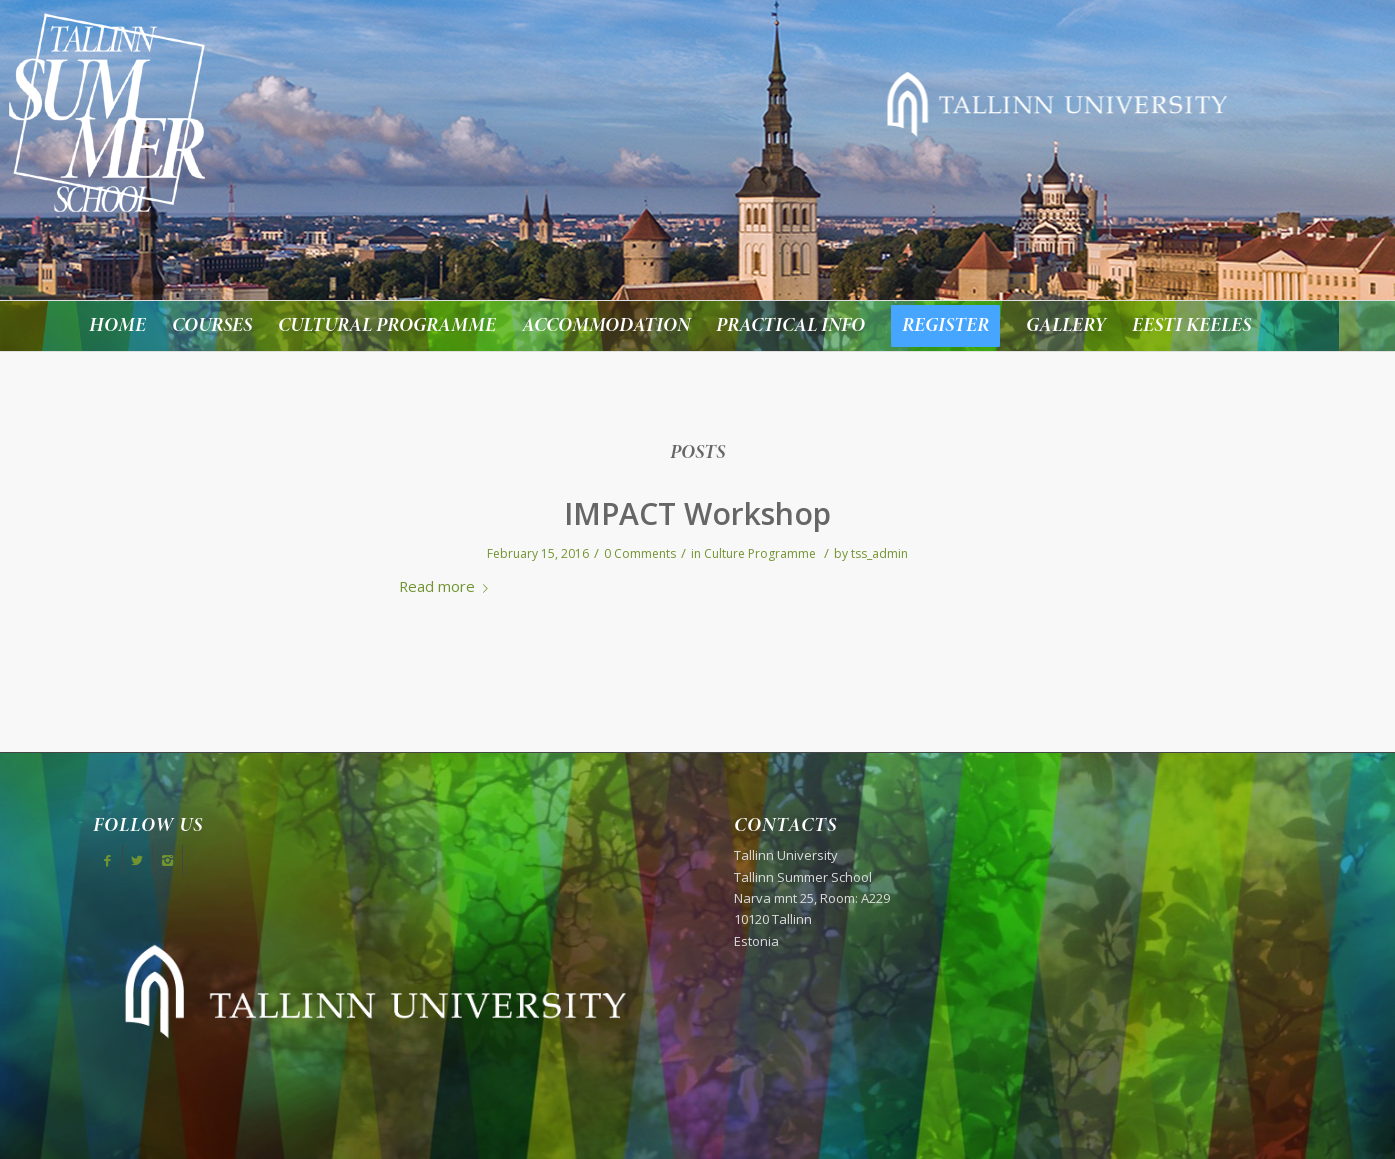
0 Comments (640, 553)
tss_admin (879, 553)
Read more (447, 586)
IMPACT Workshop (697, 513)
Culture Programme (760, 553)
